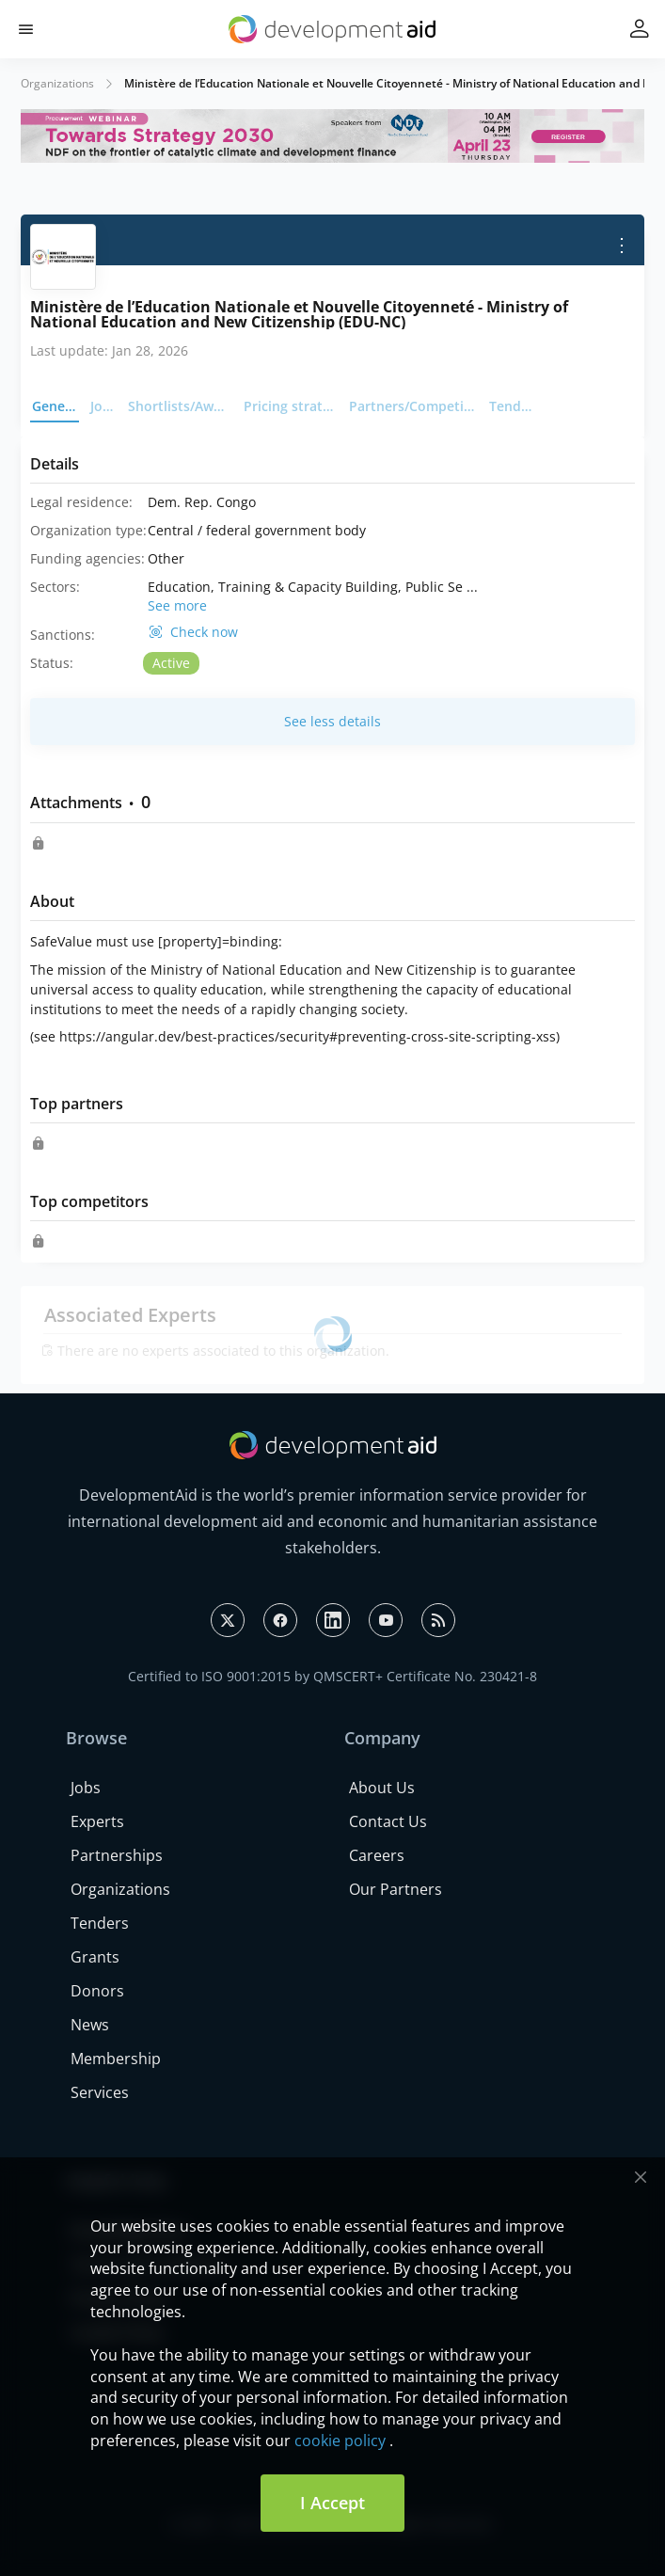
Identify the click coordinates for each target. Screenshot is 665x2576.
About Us (382, 1787)
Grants (95, 1957)
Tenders (513, 406)
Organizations (57, 83)
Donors (97, 1990)
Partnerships (117, 1855)
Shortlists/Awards (180, 406)
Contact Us (388, 1821)
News (90, 2024)
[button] (26, 29)
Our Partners (395, 1889)
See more (177, 605)
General (55, 406)
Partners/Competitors (413, 406)
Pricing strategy (291, 406)
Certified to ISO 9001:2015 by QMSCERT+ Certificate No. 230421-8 (332, 1676)
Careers (376, 1855)
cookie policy (340, 2440)
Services (100, 2092)
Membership (116, 2058)
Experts (97, 1821)
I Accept (332, 2502)
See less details (332, 721)
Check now (204, 632)
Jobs (103, 406)
